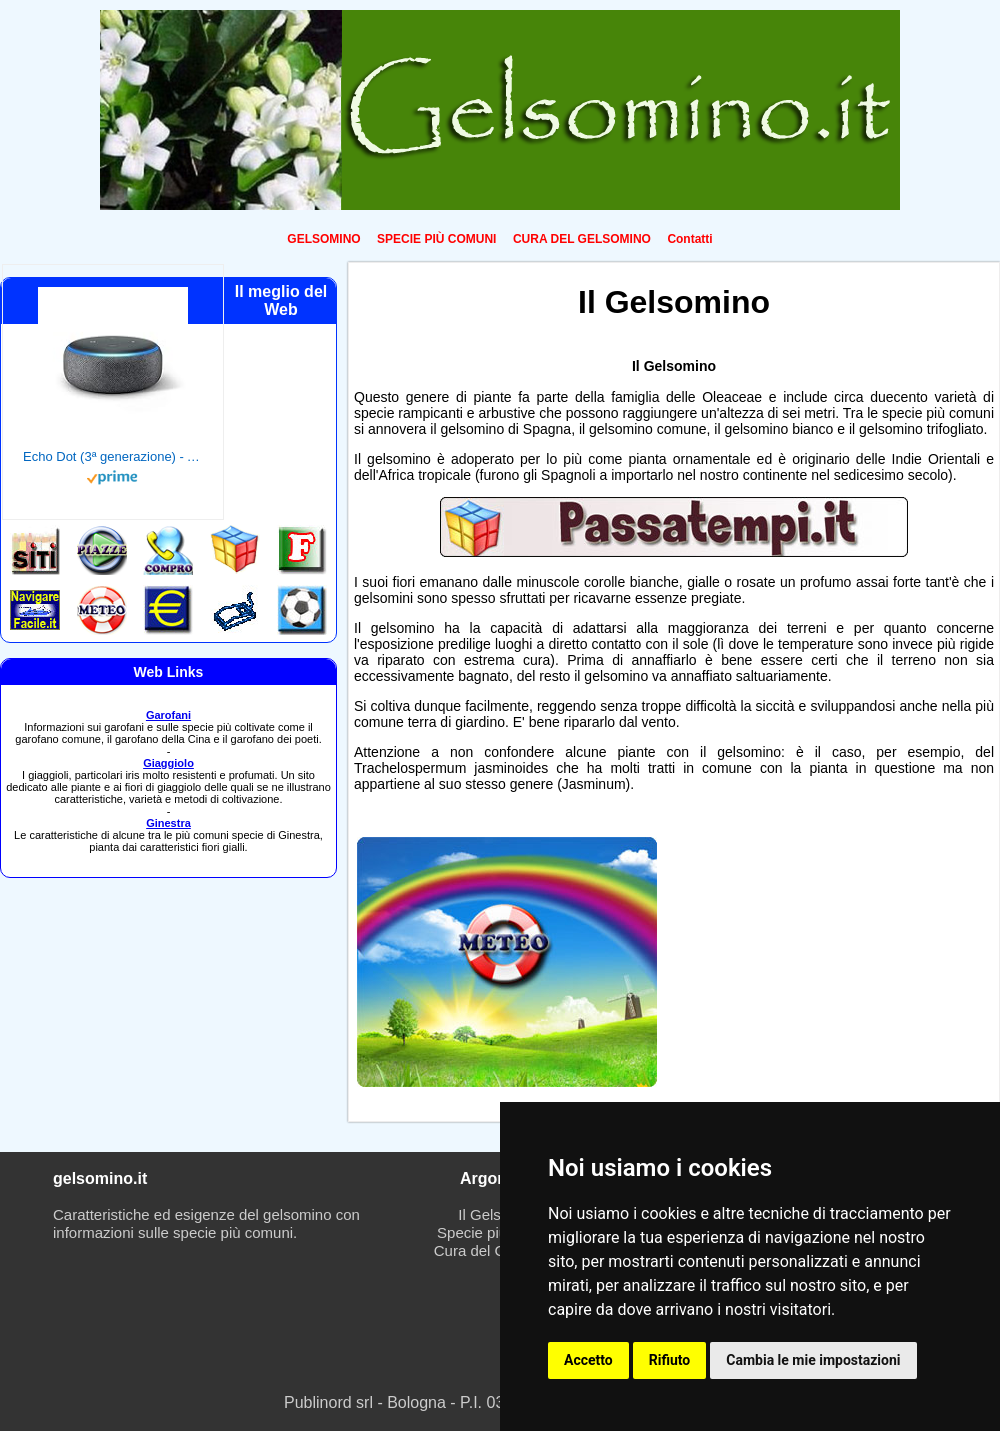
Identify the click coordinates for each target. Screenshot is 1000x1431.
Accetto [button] (588, 1360)
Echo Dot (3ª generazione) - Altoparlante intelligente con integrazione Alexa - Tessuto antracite (113, 456)
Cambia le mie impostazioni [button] (813, 1360)
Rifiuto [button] (670, 1360)
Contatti (689, 239)
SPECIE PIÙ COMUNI (436, 239)
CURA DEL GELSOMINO (582, 239)
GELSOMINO (323, 239)
